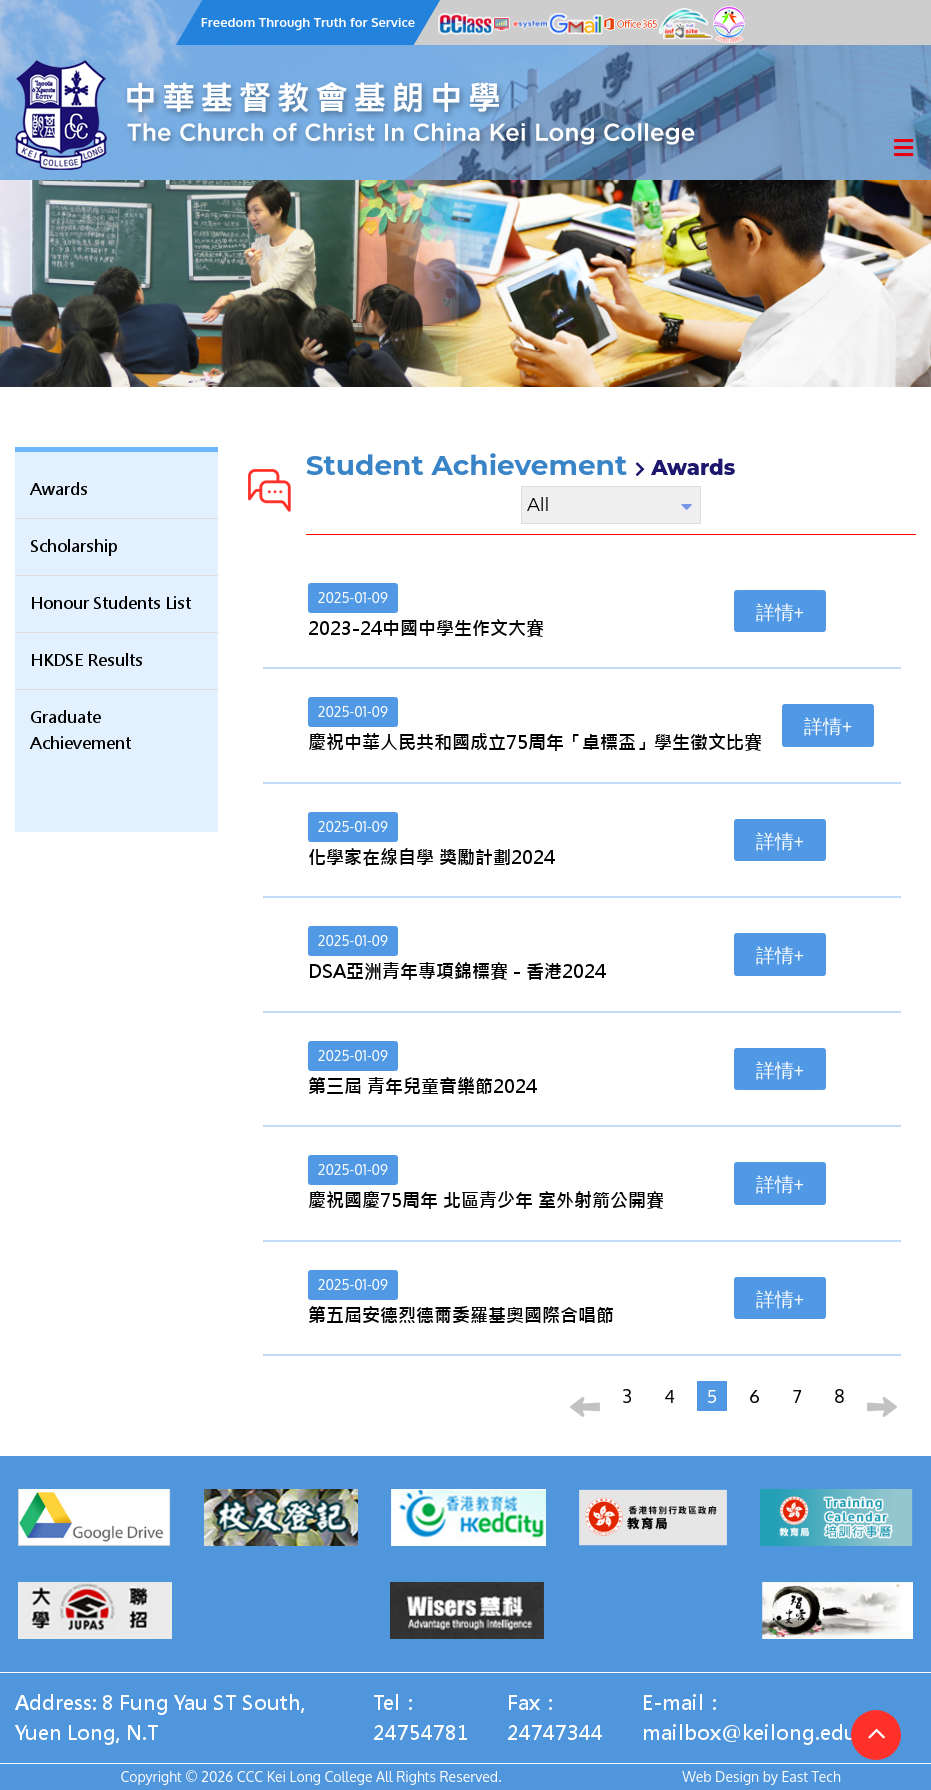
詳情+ (780, 611)
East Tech (810, 1776)
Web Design (720, 1776)
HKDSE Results (86, 660)
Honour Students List (110, 603)
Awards (59, 489)
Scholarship (74, 546)
